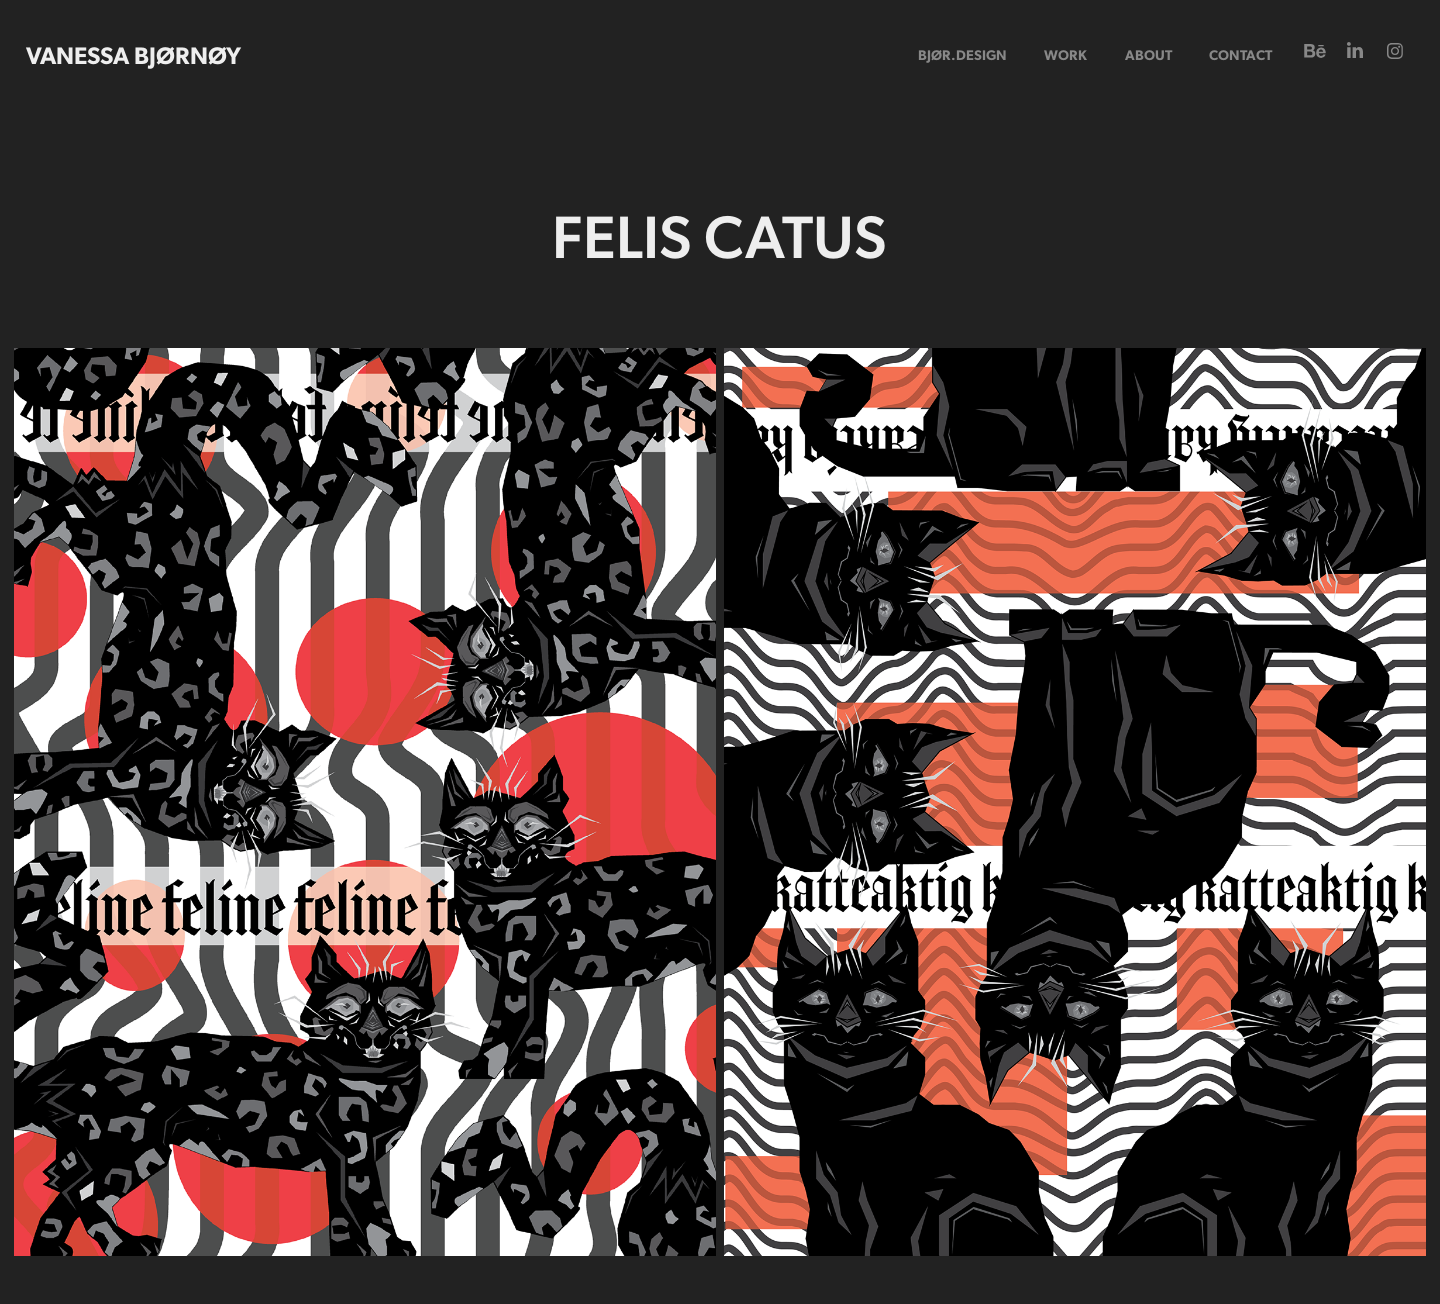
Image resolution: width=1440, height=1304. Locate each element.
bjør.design (962, 54)
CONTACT (1240, 54)
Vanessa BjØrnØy (133, 54)
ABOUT (1148, 54)
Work (1065, 54)
